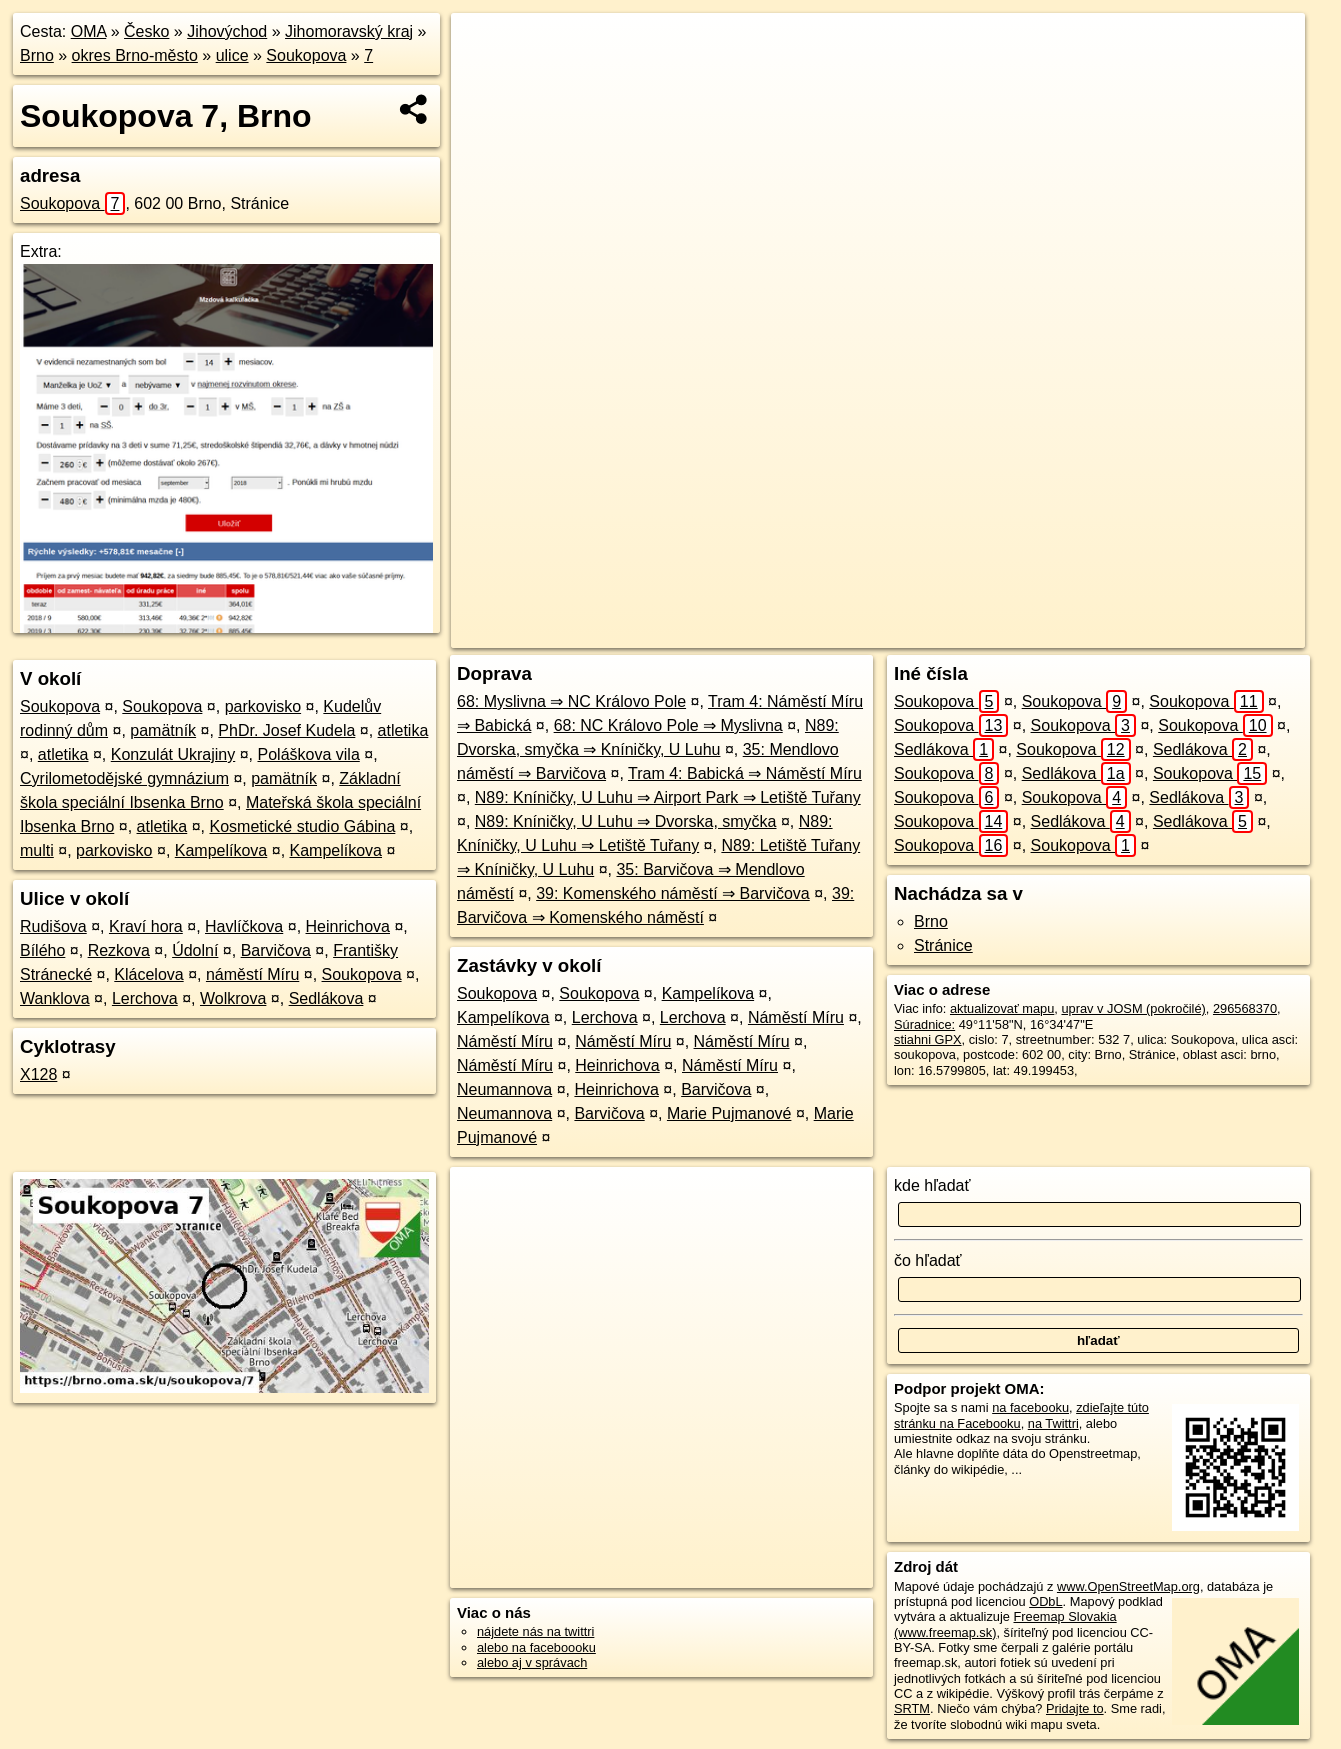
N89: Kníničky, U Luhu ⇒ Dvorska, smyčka (626, 821)
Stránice (943, 945)
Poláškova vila (309, 754)
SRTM (912, 1708)
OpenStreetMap (949, 633)
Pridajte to (1075, 1708)
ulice (232, 55)
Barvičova (276, 950)
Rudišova (53, 926)
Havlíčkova (244, 926)
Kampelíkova (221, 850)
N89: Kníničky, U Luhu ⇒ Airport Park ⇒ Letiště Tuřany (668, 797)
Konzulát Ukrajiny (173, 754)
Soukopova (306, 55)
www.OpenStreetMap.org (1128, 1586)
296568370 (1245, 1008)
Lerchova (145, 998)
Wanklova (55, 998)
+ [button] (485, 47)
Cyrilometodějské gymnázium (124, 778)
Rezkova (119, 950)
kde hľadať (932, 1185)
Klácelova (148, 974)
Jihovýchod (227, 31)
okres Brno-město (135, 55)
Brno (37, 55)
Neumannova (504, 1089)
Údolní (195, 950)
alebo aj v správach (532, 1662)
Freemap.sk (1052, 633)
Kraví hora (146, 926)
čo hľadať (928, 1260)
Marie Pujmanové (729, 1113)
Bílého (42, 950)
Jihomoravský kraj (349, 31)
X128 (38, 1074)
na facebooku (1030, 1407)
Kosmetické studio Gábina (302, 826)
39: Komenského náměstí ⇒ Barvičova (673, 893)
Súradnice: (924, 1024)
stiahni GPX (928, 1039)
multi (37, 850)
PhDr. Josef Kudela (286, 730)
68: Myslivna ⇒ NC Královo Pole (571, 701)
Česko (146, 31)
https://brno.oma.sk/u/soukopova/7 (1209, 633)
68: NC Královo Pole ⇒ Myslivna (668, 725)
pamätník (163, 730)
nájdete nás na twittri (535, 1631)
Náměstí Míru (796, 1017)
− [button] (485, 78)
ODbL (1045, 1601)
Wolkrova (233, 998)
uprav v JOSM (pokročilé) (1133, 1008)
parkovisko (263, 706)
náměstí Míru (252, 974)
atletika (403, 730)
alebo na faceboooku (536, 1647)
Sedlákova (326, 998)
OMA (89, 31)
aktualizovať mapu (1002, 1008)
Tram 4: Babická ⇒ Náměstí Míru (745, 773)
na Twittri (1053, 1423)
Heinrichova (348, 926)
